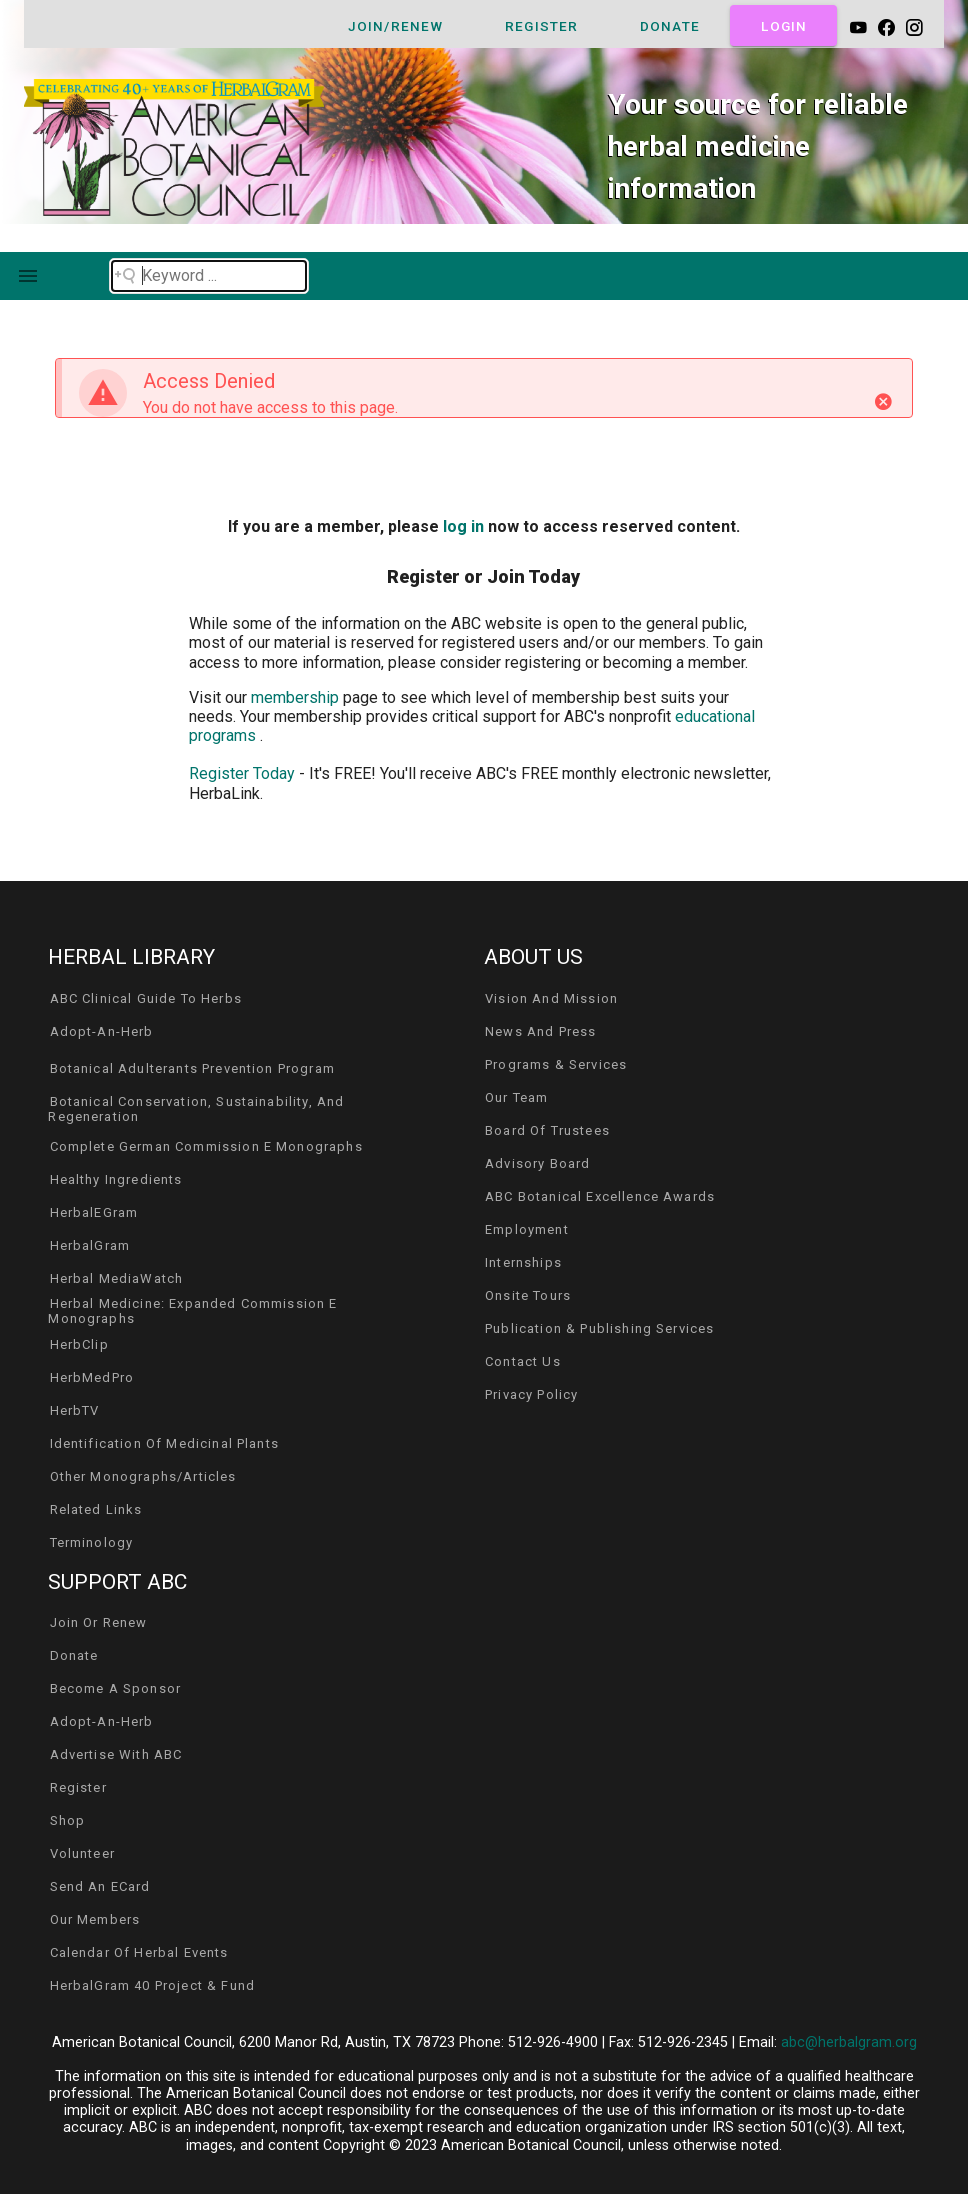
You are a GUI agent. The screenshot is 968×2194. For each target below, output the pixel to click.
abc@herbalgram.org (849, 2042)
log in (463, 526)
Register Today (242, 773)
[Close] (883, 402)
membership (297, 697)
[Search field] (209, 276)
